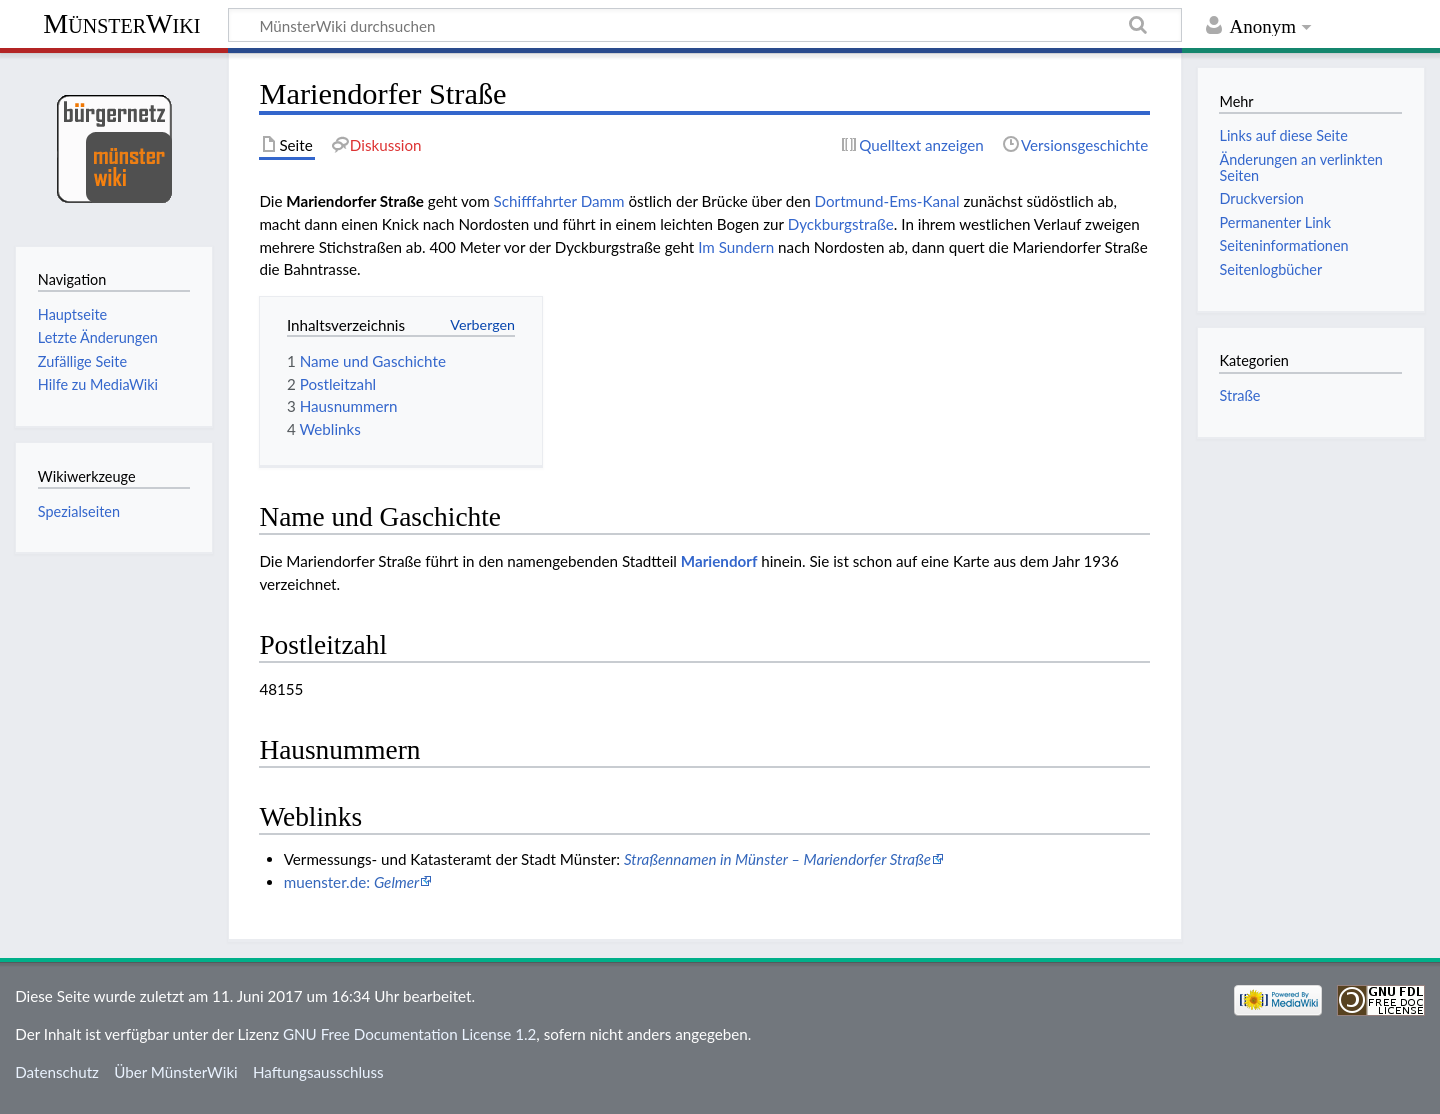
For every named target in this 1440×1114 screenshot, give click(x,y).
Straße (1239, 395)
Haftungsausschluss (318, 1072)
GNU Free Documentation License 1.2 (409, 1034)
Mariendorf (719, 561)
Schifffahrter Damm (559, 201)
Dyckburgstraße (841, 224)
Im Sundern (736, 247)
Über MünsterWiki (176, 1072)
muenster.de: (352, 882)
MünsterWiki (121, 23)
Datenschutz (57, 1072)
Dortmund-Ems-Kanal (887, 201)
